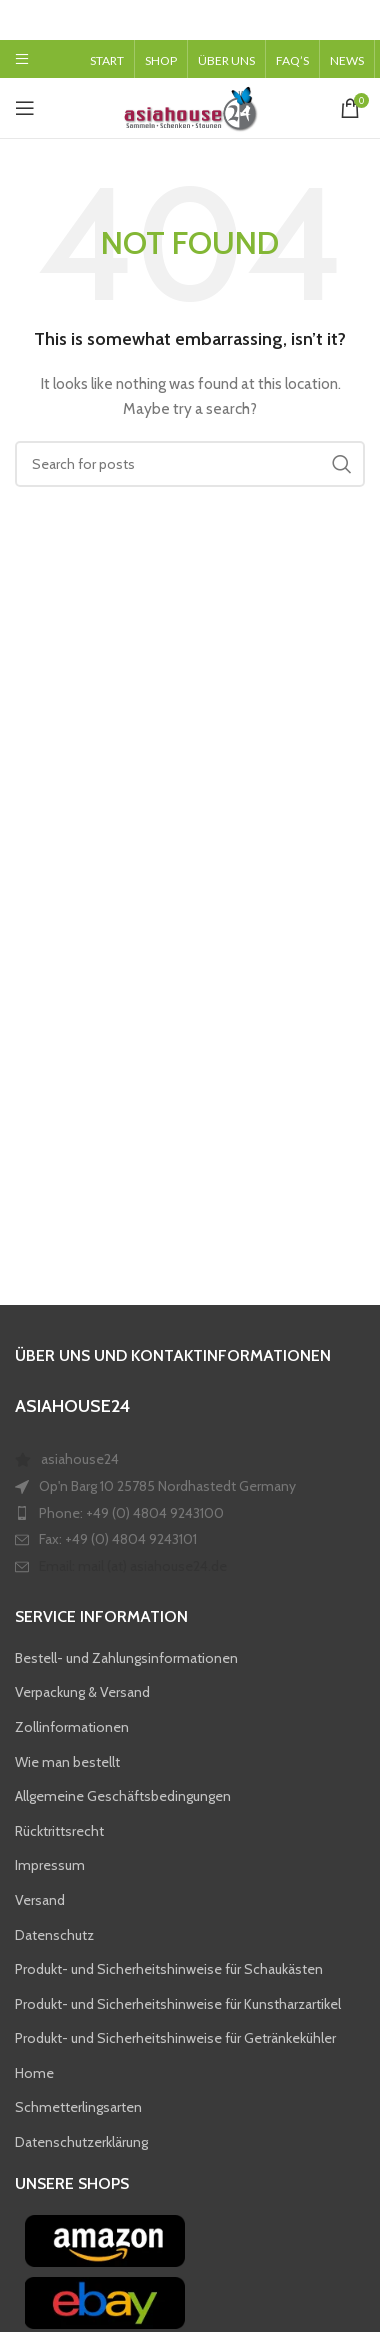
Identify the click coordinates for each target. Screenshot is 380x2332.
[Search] (190, 464)
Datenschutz (54, 1934)
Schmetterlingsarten (78, 2107)
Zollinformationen (72, 1727)
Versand (40, 1900)
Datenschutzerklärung (81, 2142)
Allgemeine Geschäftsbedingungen (123, 1796)
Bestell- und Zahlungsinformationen (126, 1658)
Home (34, 2073)
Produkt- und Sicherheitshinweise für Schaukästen (169, 1969)
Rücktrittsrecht (59, 1831)
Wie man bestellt (67, 1761)
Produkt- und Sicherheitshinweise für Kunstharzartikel (178, 2004)
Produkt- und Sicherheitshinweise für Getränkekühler (175, 2038)
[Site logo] (190, 106)
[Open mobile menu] (22, 59)
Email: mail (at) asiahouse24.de (133, 1566)
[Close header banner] (355, 20)
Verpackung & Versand (82, 1692)
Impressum (50, 1865)
